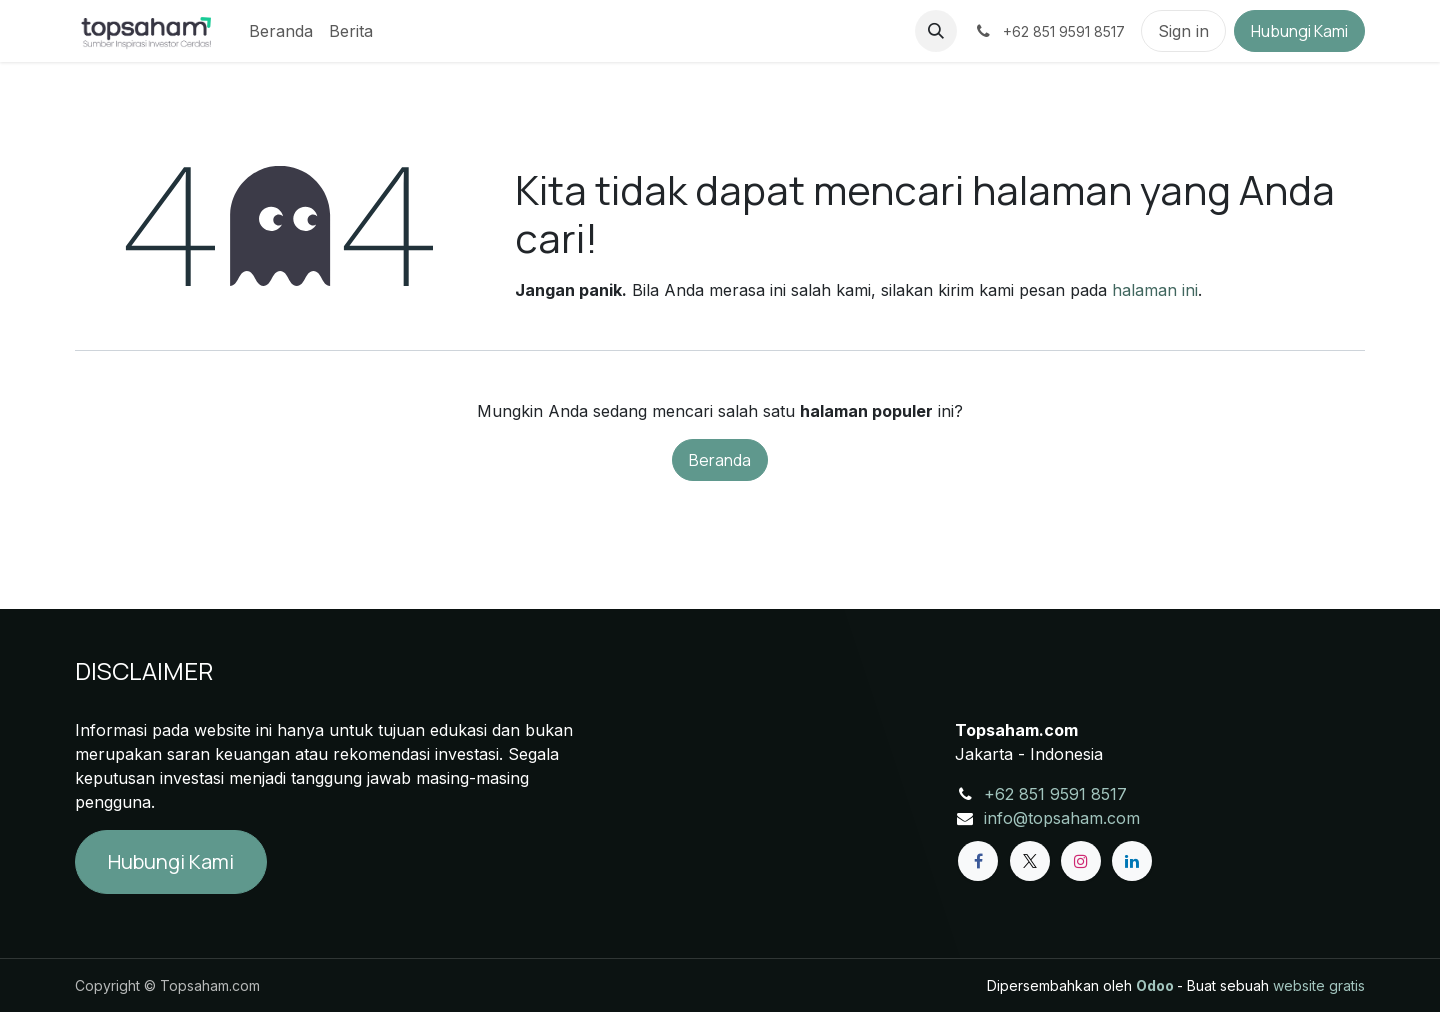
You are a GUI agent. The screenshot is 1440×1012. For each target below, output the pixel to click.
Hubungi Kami (1299, 31)
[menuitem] (281, 31)
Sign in (1183, 31)
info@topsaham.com (1062, 818)
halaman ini (1155, 290)
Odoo (1156, 985)
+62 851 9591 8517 (1055, 794)
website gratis (1319, 985)
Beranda (720, 460)
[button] (936, 31)
